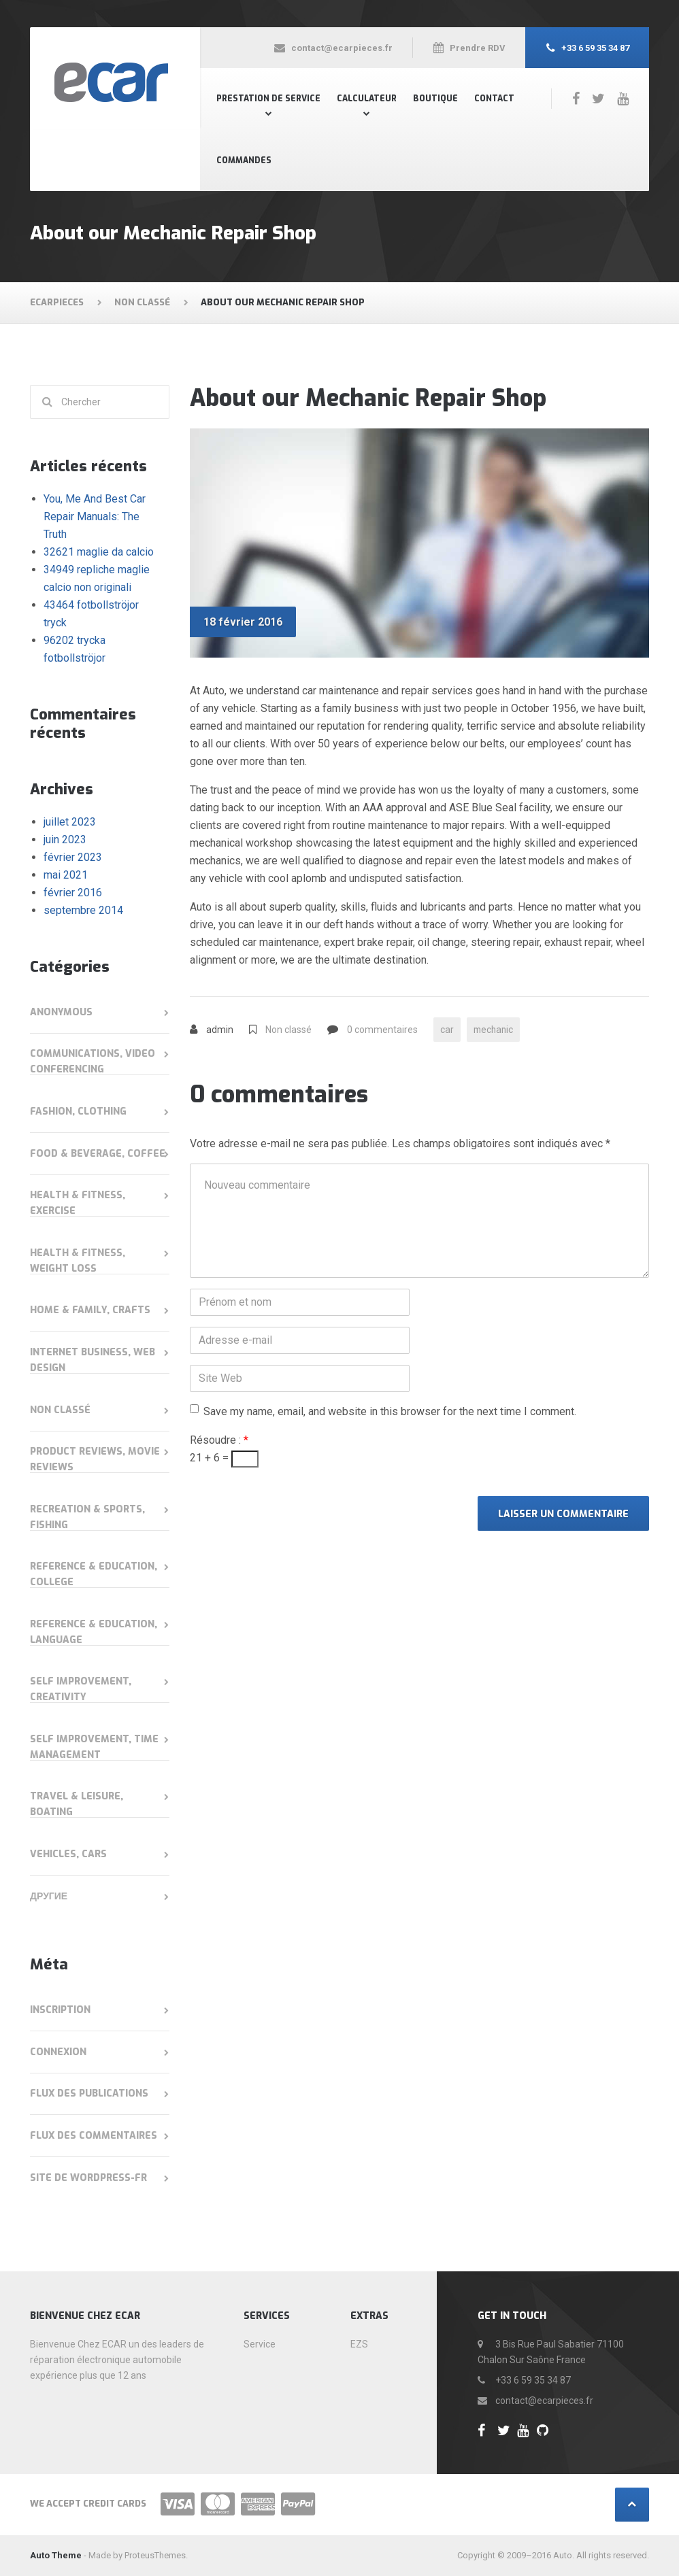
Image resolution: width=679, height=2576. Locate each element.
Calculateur (367, 98)
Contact (494, 98)
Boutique (435, 98)
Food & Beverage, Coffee (97, 1153)
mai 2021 (66, 874)
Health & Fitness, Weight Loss (77, 1261)
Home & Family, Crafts (90, 1310)
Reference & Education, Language (93, 1632)
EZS (359, 2344)
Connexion (58, 2052)
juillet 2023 (70, 821)
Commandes (243, 160)
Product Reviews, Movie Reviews (95, 1459)
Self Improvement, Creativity (80, 1689)
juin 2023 (65, 839)
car (447, 1029)
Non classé (288, 1029)
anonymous (61, 1012)
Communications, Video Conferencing (92, 1061)
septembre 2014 (83, 910)
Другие (48, 1896)
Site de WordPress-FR (88, 2177)
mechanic (495, 1029)
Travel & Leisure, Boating (76, 1804)
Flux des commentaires (93, 2135)
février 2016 (73, 892)
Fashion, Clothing (78, 1111)
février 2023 (73, 857)
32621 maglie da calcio (99, 551)
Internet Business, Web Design (92, 1360)
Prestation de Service (268, 98)
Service (260, 2344)
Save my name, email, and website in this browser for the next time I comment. (389, 1412)
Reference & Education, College (93, 1574)
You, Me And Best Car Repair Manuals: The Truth (95, 516)
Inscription (60, 2009)
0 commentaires (382, 1029)
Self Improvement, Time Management (94, 1747)
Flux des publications (89, 2093)
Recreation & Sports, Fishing (87, 1517)
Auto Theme (56, 2555)
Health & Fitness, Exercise (77, 1203)
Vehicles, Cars (68, 1854)
